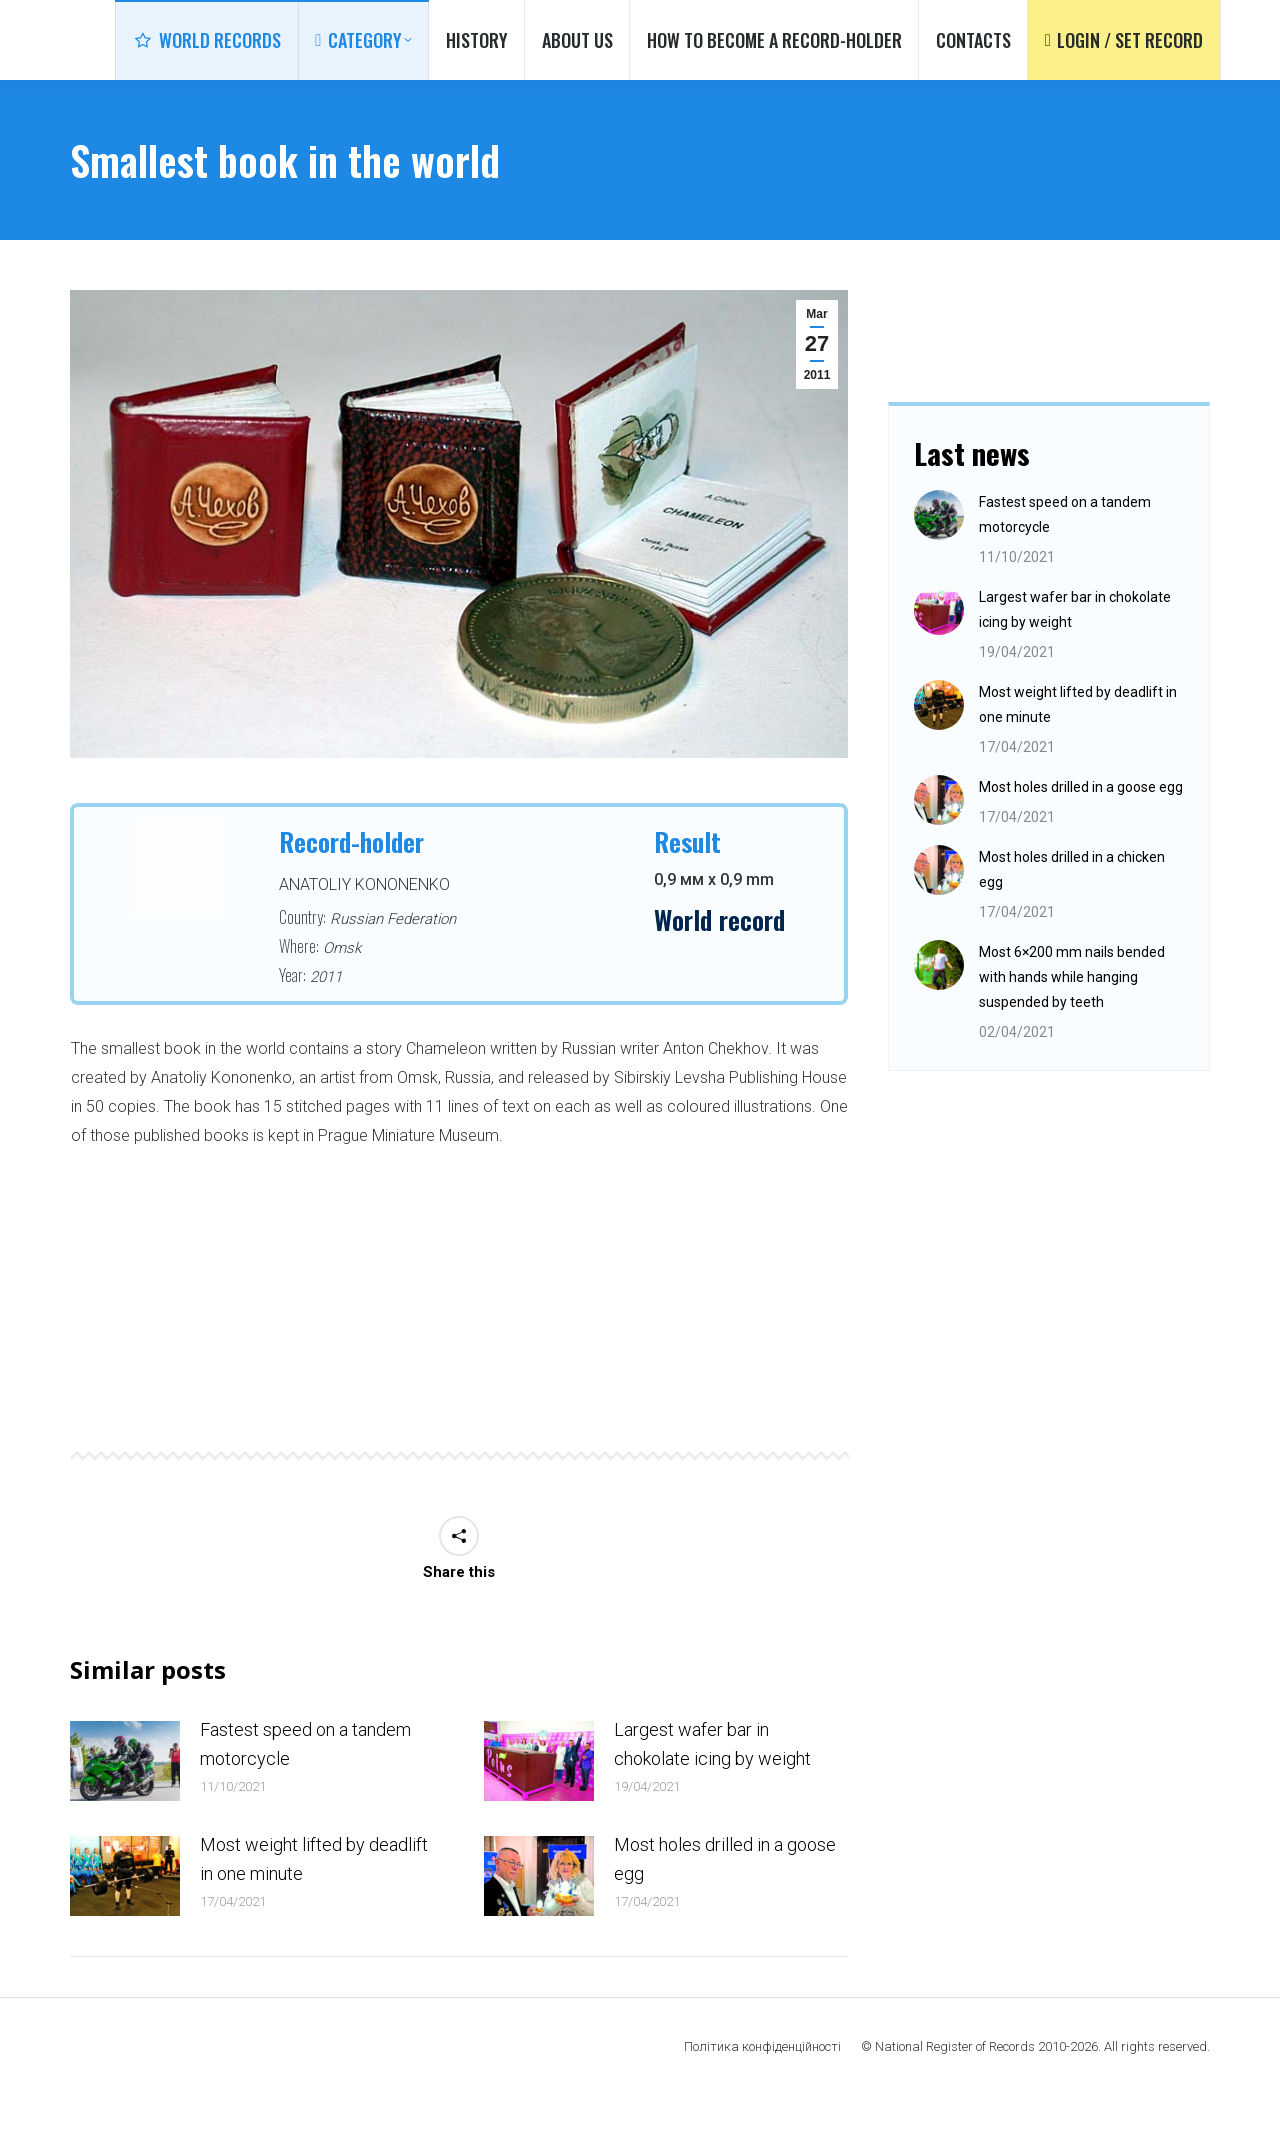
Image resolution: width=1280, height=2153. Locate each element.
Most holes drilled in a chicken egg (1072, 925)
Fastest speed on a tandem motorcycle (305, 1800)
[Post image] (125, 1817)
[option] (460, 1329)
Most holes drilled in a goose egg (725, 1915)
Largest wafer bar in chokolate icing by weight (712, 1800)
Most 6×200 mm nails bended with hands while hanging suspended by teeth (1072, 1033)
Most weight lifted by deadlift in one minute (314, 1915)
